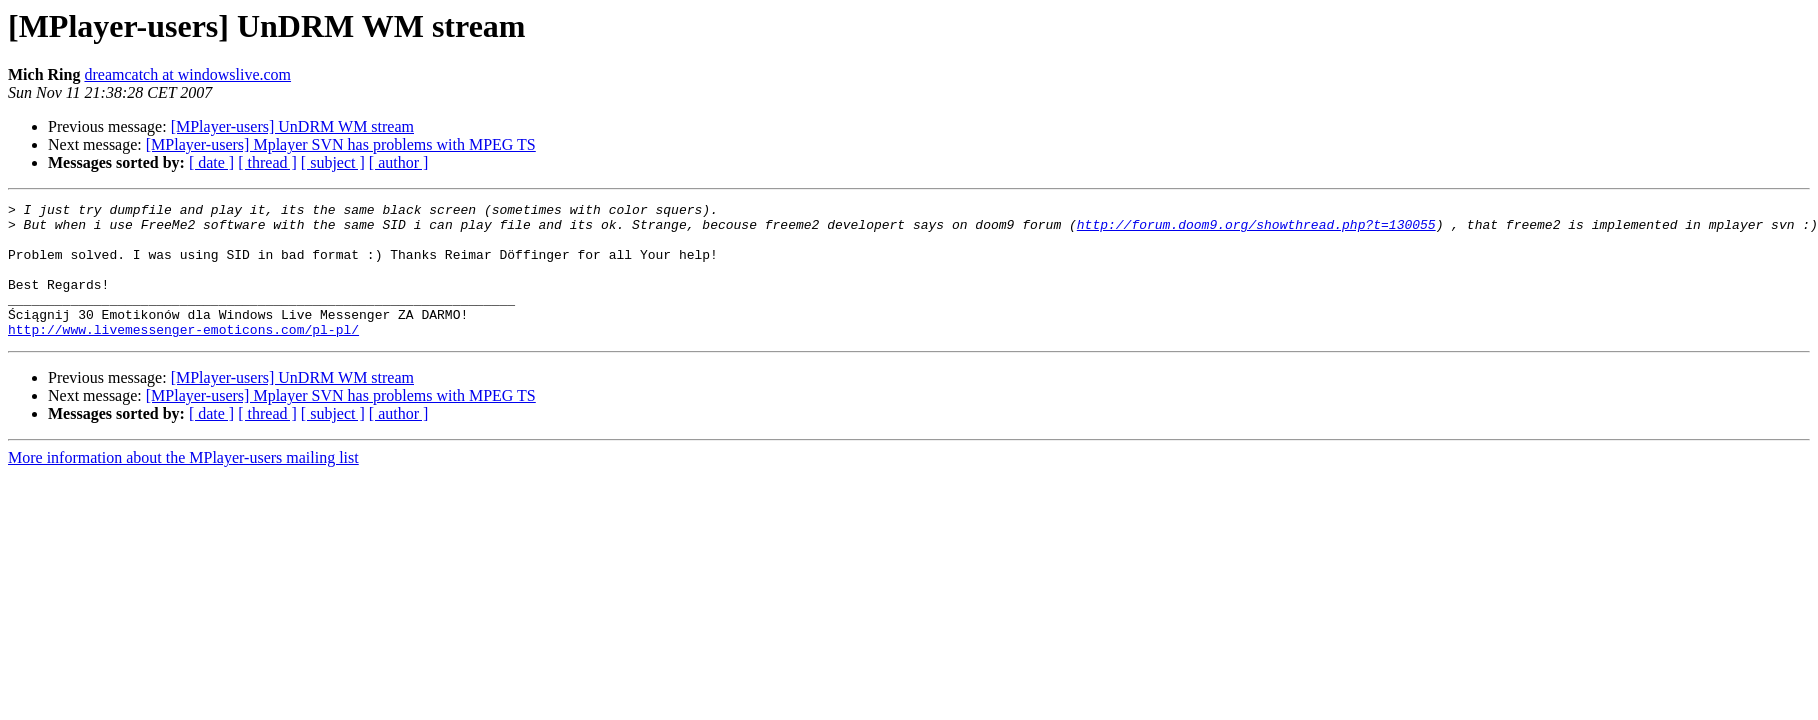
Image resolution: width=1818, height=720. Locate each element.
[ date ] (211, 162)
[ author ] (399, 162)
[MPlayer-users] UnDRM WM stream (292, 126)
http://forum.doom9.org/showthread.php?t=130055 (1256, 230)
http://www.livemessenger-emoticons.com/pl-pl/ (183, 356)
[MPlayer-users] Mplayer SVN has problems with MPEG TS (341, 144)
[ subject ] (333, 162)
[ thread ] (267, 162)
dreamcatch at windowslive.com (187, 74)
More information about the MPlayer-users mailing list (183, 484)
